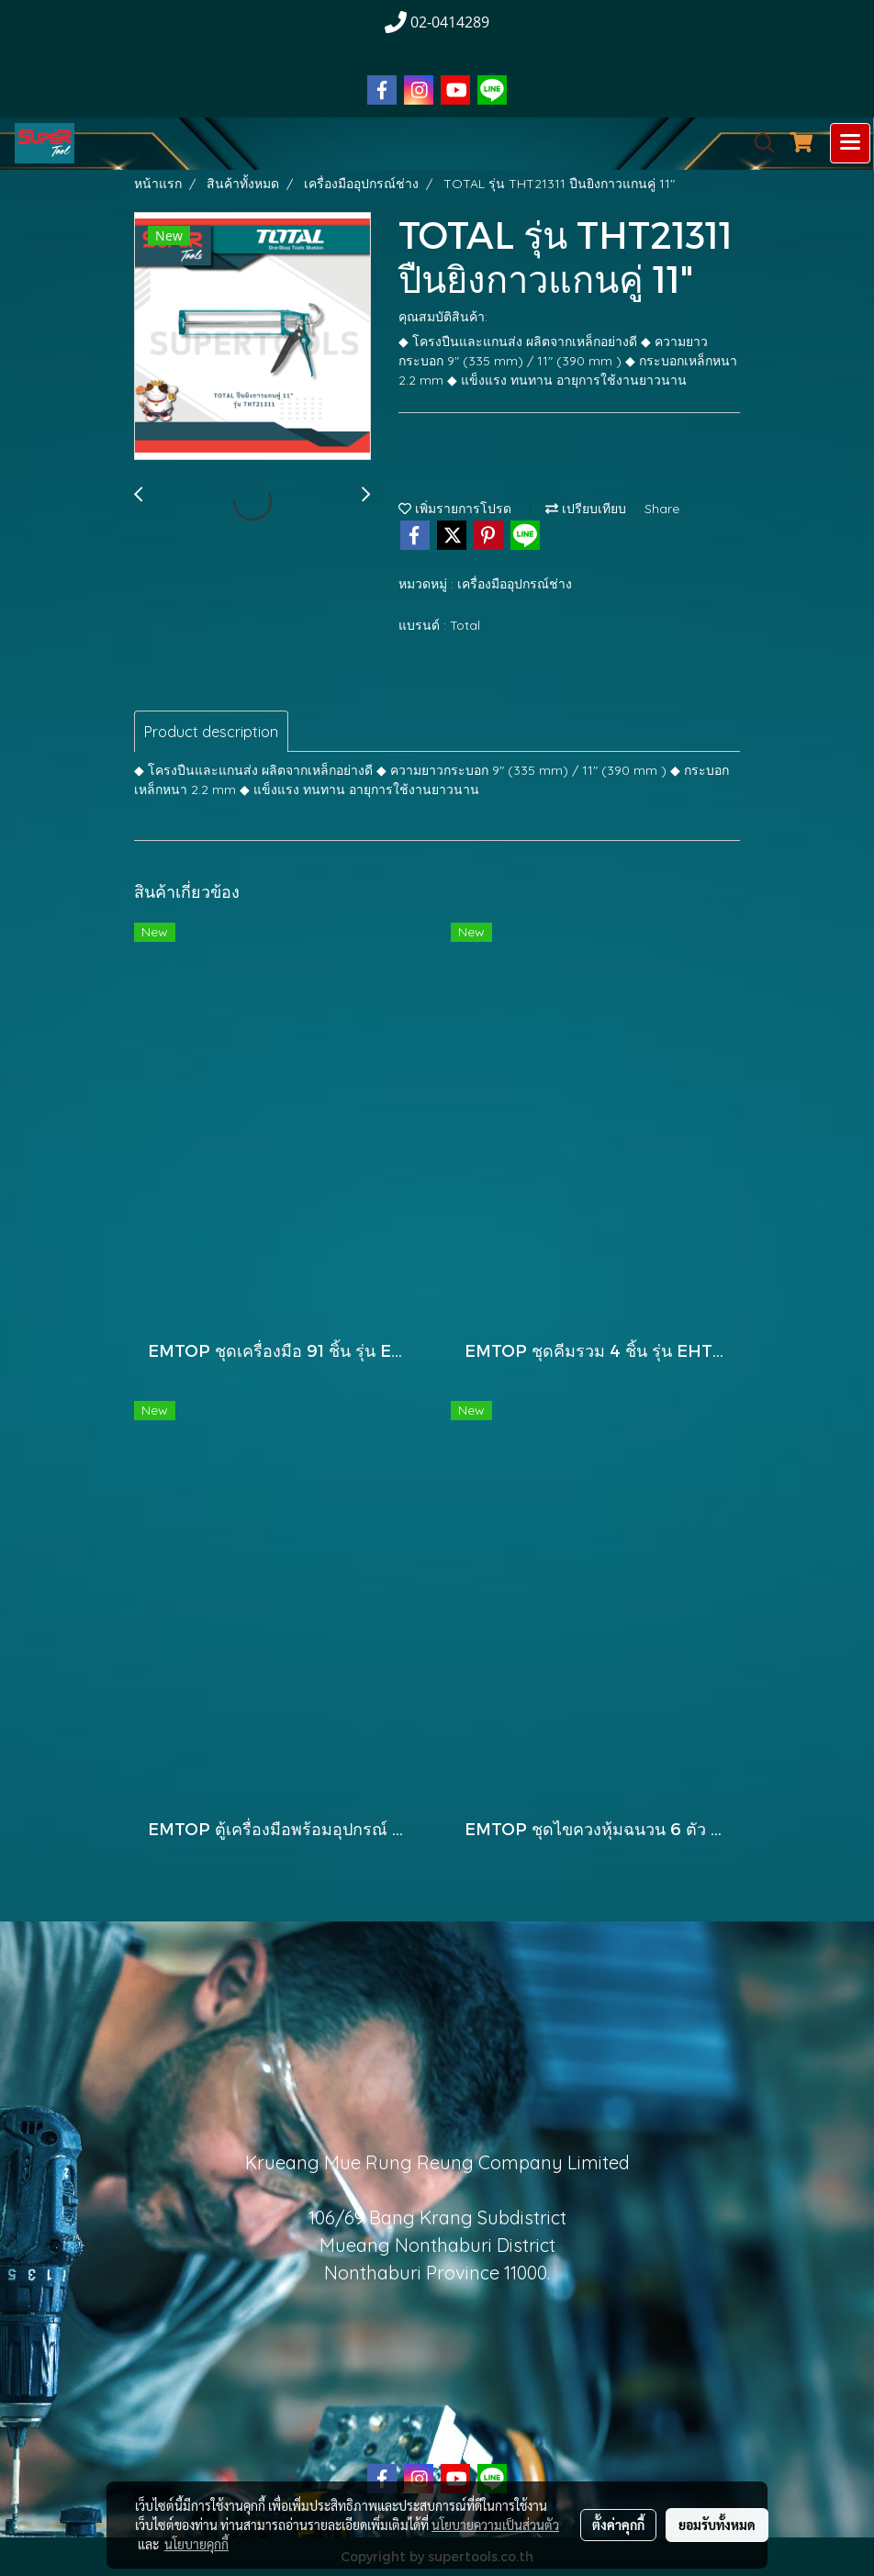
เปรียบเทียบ (585, 508)
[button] (758, 143)
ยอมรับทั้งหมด (717, 2524)
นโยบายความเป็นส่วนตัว (495, 2524)
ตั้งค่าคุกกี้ (618, 2524)
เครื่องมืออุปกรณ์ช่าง (514, 584)
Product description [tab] (211, 731)
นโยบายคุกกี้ (196, 2544)
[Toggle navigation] (850, 143)
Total (465, 625)
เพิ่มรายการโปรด (454, 508)
